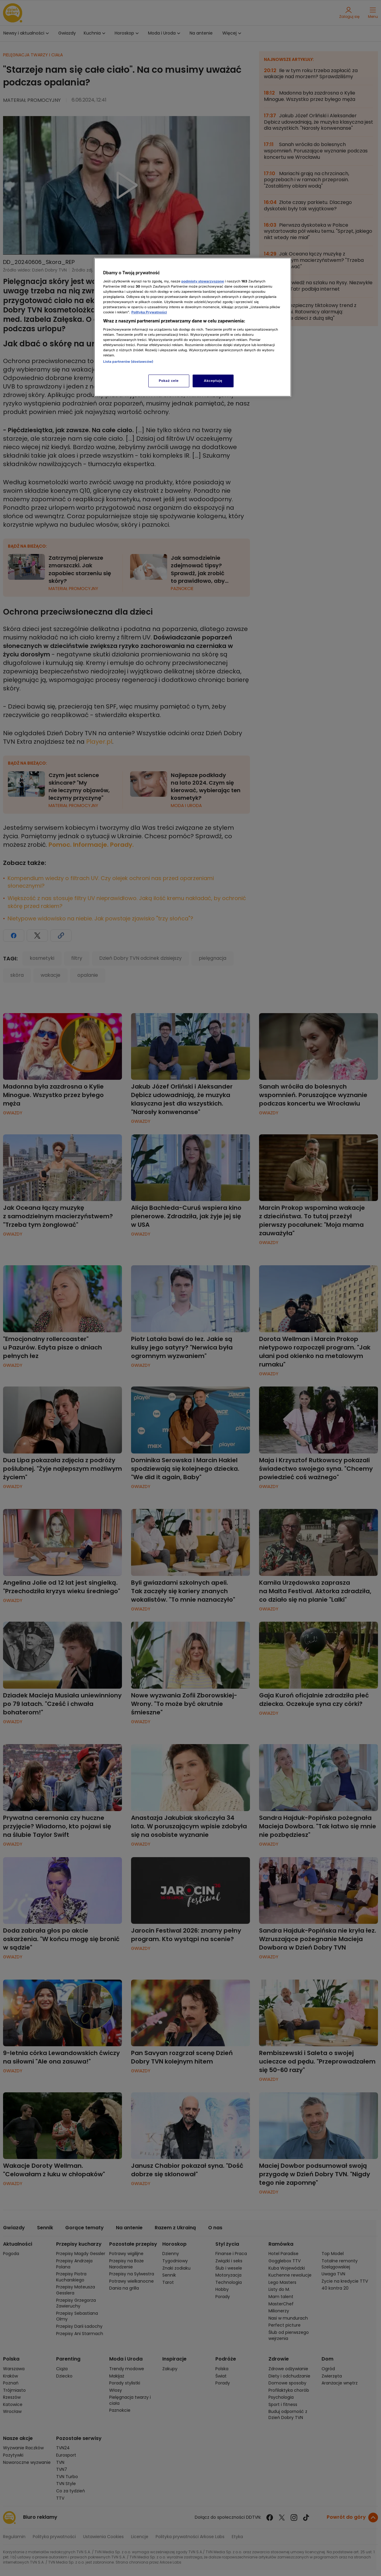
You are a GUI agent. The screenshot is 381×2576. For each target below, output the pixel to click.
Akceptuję (213, 381)
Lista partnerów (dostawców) (128, 361)
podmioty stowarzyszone (202, 281)
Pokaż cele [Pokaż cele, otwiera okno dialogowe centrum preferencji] (169, 381)
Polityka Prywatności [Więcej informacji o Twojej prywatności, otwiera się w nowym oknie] (149, 312)
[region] (192, 327)
